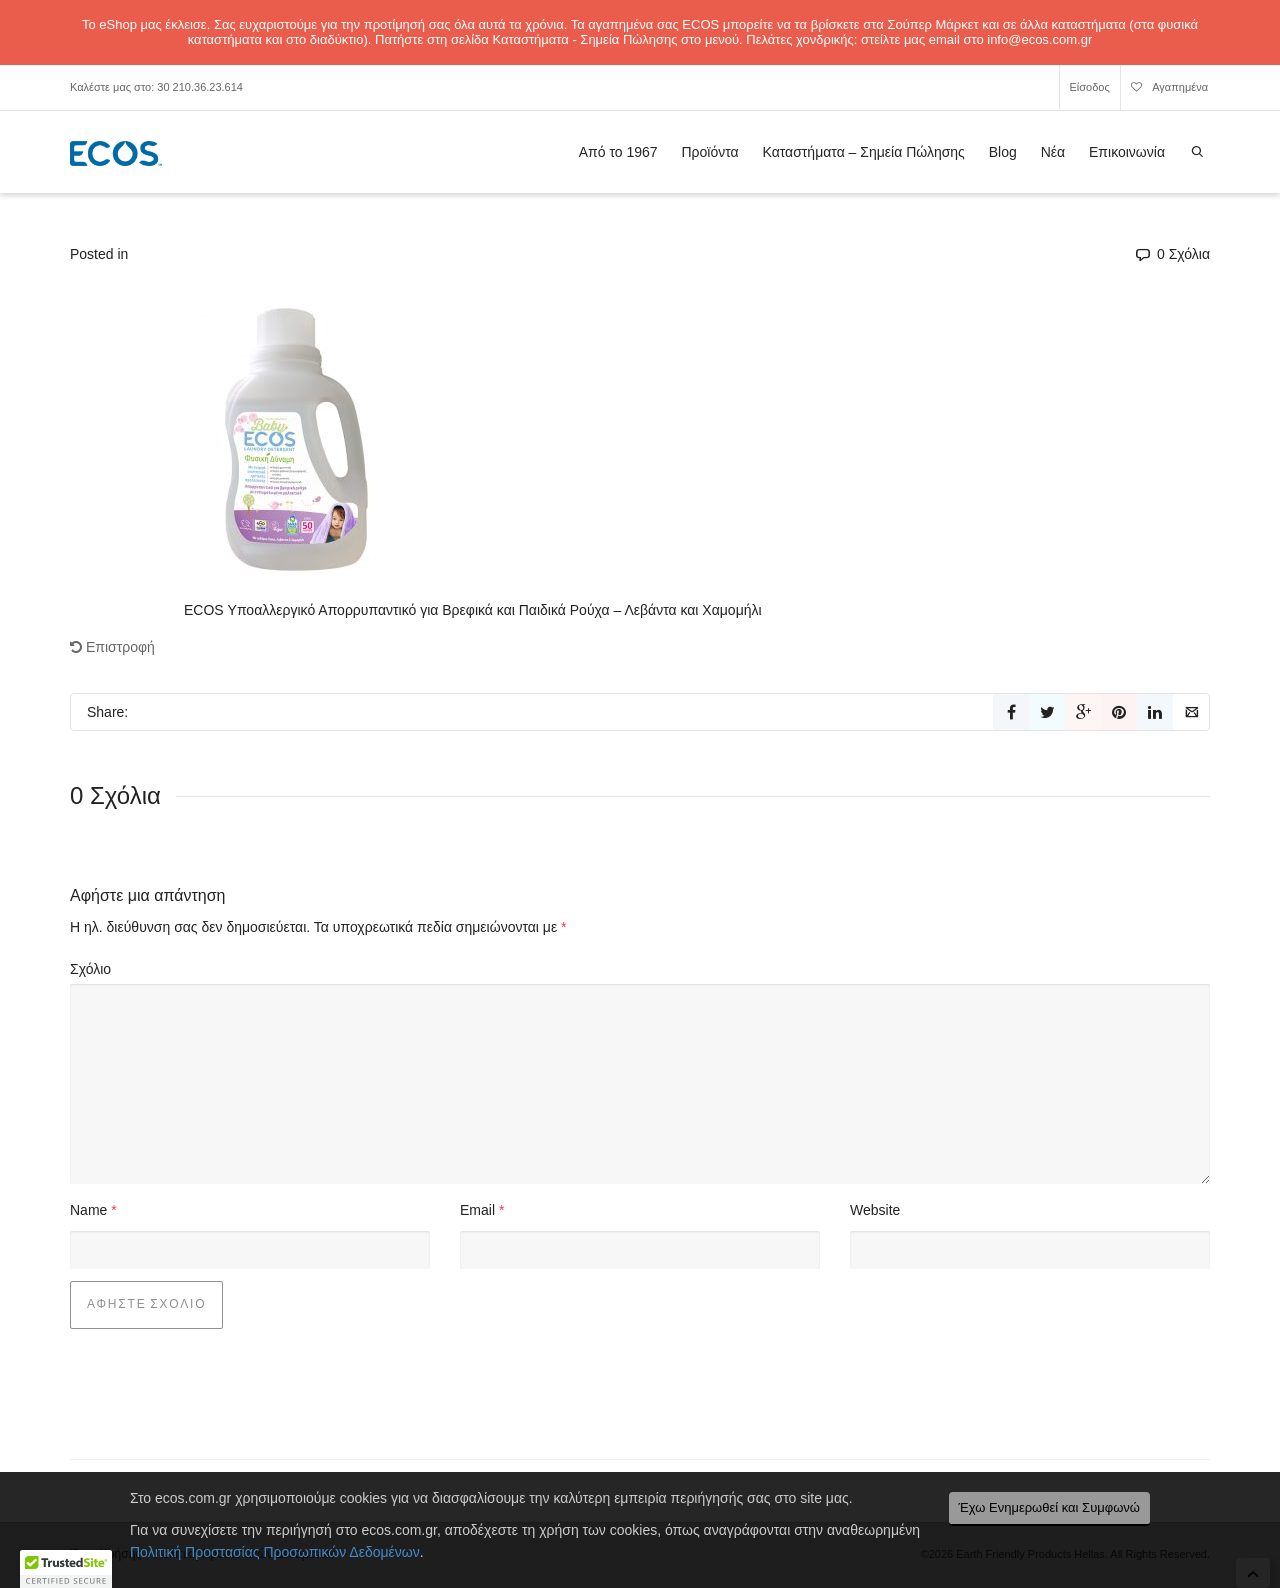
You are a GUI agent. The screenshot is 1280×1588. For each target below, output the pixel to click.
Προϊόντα (709, 152)
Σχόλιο (90, 969)
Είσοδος (1090, 87)
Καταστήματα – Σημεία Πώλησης (864, 152)
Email (477, 1210)
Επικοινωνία (1127, 152)
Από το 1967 (618, 152)
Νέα (1053, 152)
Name (88, 1210)
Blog (1003, 152)
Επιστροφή (112, 647)
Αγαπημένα (1169, 90)
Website (875, 1210)
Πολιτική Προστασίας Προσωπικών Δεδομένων (275, 1552)
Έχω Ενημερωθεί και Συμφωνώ (1049, 1507)
